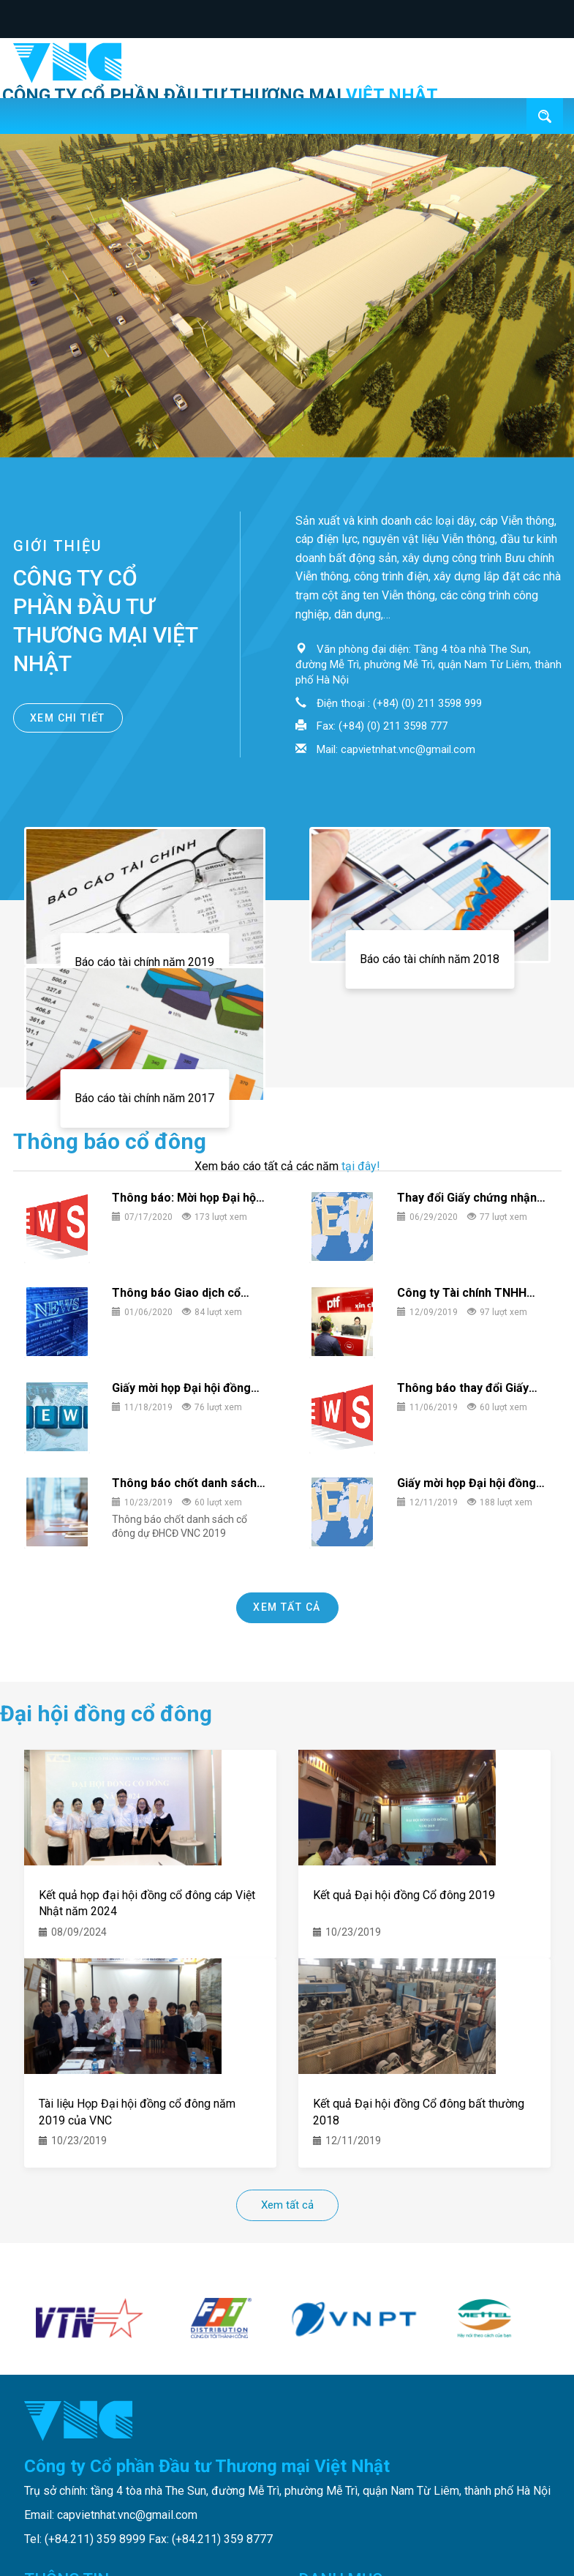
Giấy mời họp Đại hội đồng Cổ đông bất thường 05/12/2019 (181, 1388)
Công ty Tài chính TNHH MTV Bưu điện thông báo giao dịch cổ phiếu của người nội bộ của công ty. (464, 1293)
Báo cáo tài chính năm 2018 (429, 959)
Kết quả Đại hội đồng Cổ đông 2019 (404, 1895)
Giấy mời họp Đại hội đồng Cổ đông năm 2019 (466, 1483)
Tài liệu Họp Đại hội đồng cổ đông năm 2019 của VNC (137, 2111)
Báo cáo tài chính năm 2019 (144, 962)
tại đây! (360, 1166)
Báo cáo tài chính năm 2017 (144, 1098)
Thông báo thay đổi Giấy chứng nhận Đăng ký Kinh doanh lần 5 (465, 1388)
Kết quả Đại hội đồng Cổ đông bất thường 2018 (418, 2111)
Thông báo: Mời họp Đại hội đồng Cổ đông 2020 (185, 1198)
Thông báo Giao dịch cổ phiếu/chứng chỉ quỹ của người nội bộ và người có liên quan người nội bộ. (178, 1293)
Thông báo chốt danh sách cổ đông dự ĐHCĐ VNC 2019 (188, 1483)
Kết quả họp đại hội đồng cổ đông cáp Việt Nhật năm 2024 (147, 1902)
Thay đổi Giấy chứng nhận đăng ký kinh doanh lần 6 (467, 1198)
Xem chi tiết (67, 718)
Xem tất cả (286, 1607)
